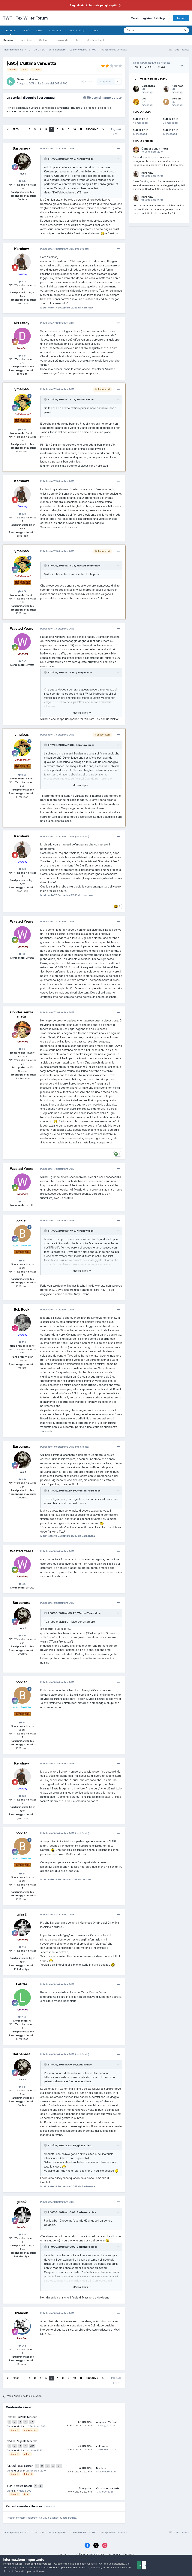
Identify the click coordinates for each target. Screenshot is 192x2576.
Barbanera (21, 148)
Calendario (26, 39)
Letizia (21, 1984)
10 (74, 129)
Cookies (128, 2547)
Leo (144, 98)
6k (22, 1260)
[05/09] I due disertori (20, 2461)
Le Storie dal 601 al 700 (53, 83)
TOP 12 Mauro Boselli (20, 2480)
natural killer (29, 79)
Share (87, 81)
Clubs (95, 30)
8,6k (22, 429)
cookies (81, 2563)
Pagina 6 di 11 (116, 131)
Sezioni (8, 39)
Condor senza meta (21, 1014)
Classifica (55, 30)
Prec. (16, 129)
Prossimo (92, 129)
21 (33, 2443)
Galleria (43, 39)
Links (39, 30)
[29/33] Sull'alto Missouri (22, 2417)
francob (21, 2313)
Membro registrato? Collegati (150, 18)
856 (22, 2345)
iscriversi (12, 111)
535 (22, 661)
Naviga (10, 32)
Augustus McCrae (106, 2421)
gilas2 (21, 1914)
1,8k (22, 355)
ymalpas (21, 389)
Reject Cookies (175, 2565)
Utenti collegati (95, 39)
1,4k (22, 181)
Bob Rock (21, 1309)
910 (22, 1947)
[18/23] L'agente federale (22, 2439)
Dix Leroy (21, 323)
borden (22, 1220)
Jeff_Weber (103, 2443)
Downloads (61, 39)
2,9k (22, 2016)
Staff (77, 39)
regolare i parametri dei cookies (100, 2567)
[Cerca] (138, 30)
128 (22, 281)
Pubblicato (57, 148)
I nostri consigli (76, 30)
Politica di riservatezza (90, 2547)
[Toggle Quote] (45, 158)
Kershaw (82, 158)
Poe (12, 2483)
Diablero (101, 2463)
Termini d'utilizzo (12, 2563)
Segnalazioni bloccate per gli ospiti (93, 5)
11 (81, 129)
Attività (26, 30)
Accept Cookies (145, 2565)
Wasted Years (85, 565)
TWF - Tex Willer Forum (25, 18)
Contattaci (113, 2547)
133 (22, 1342)
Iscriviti (181, 18)
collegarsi (103, 107)
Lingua (63, 2547)
